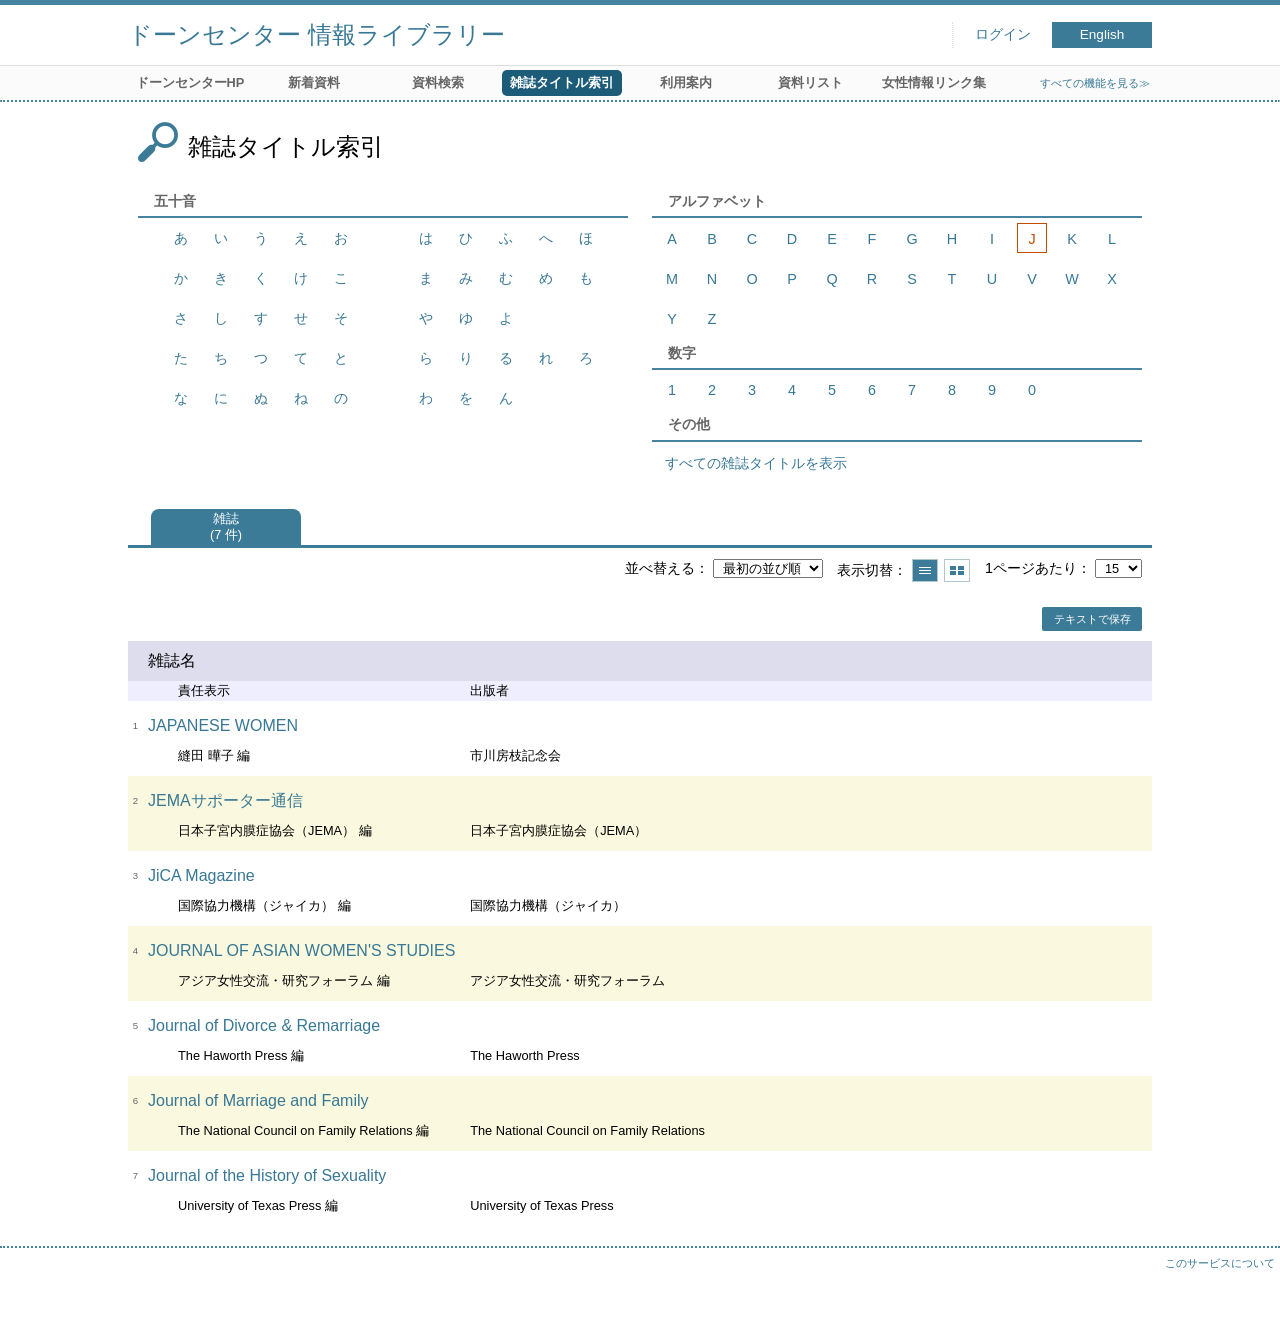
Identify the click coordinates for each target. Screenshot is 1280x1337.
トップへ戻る (1245, 1302)
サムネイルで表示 (957, 570)
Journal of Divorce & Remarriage (264, 1025)
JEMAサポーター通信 (225, 800)
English (1102, 34)
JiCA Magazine (201, 875)
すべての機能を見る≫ (1095, 83)
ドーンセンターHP (190, 82)
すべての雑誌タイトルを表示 (756, 463)
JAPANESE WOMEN (223, 725)
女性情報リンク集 (934, 82)
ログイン (1003, 34)
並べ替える (660, 568)
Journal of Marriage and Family (258, 1100)
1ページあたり (1031, 568)
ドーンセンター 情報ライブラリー (316, 34)
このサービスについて (1220, 1263)
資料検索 (438, 82)
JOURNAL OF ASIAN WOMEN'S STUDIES (301, 950)
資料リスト (810, 82)
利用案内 (686, 82)
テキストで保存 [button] (1092, 619)
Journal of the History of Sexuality (267, 1175)
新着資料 (314, 82)
